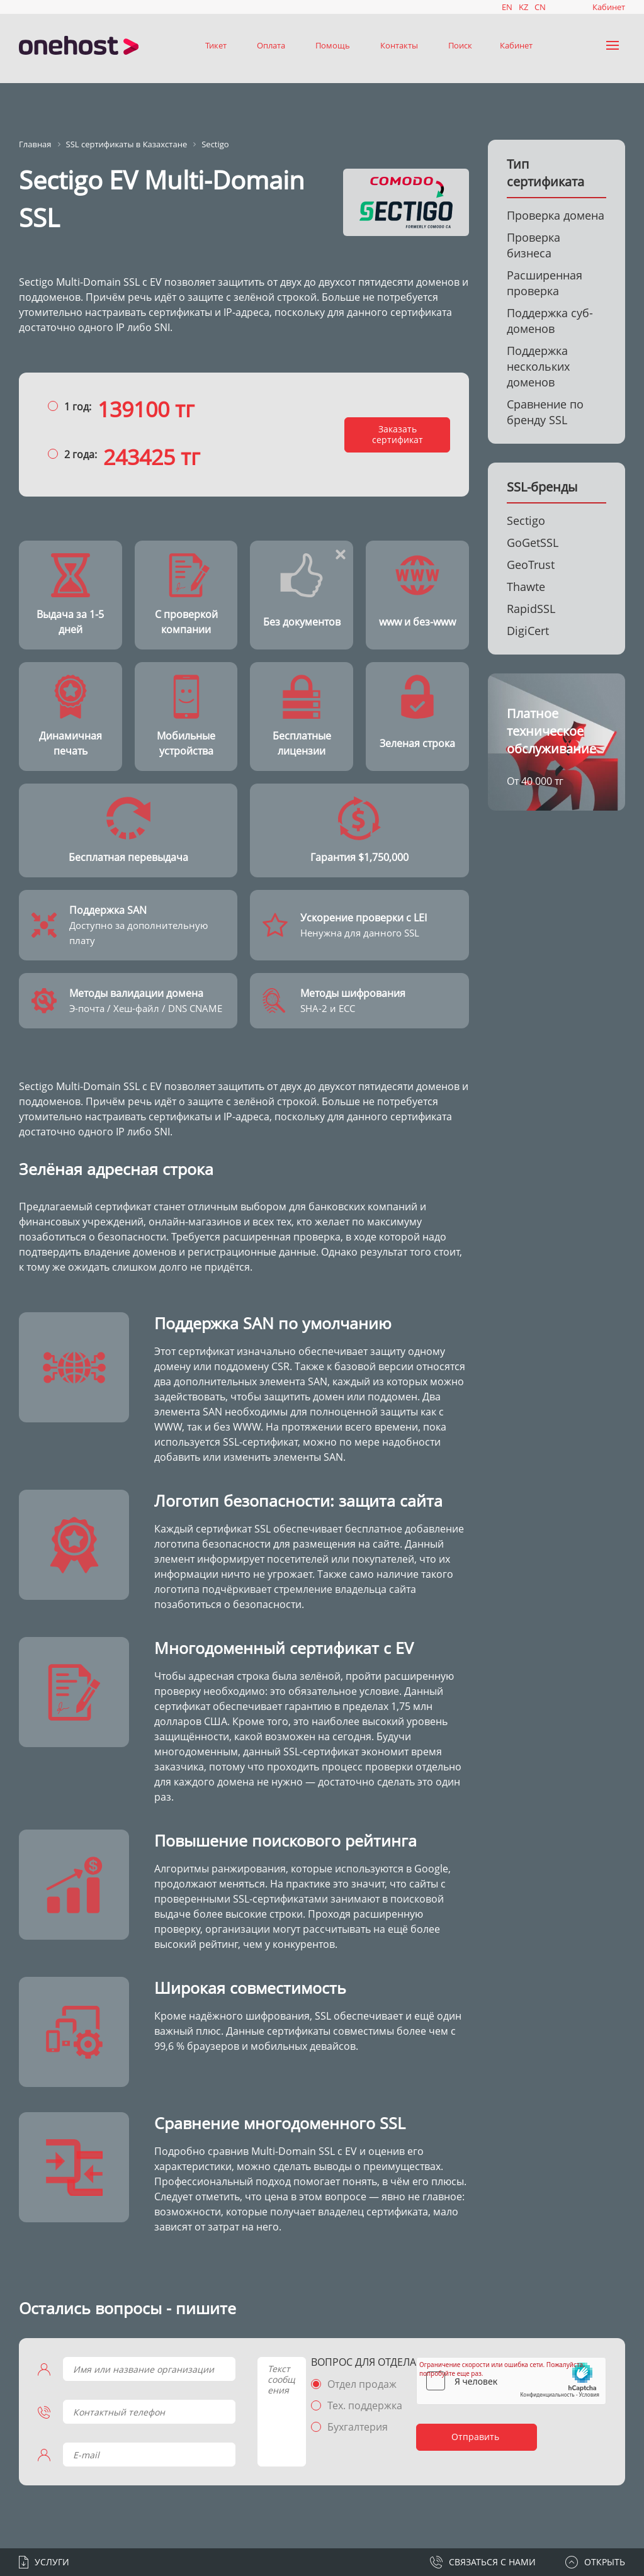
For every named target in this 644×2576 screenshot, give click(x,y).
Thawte (526, 586)
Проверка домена (555, 215)
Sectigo (526, 520)
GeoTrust (531, 564)
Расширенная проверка (544, 282)
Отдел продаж (362, 2384)
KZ (523, 7)
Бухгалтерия (357, 2427)
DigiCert (528, 630)
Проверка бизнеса (533, 245)
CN (540, 7)
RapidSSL (531, 608)
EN (507, 7)
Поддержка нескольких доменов (538, 366)
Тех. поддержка (364, 2405)
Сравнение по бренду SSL (545, 412)
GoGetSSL (532, 542)
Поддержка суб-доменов (550, 320)
